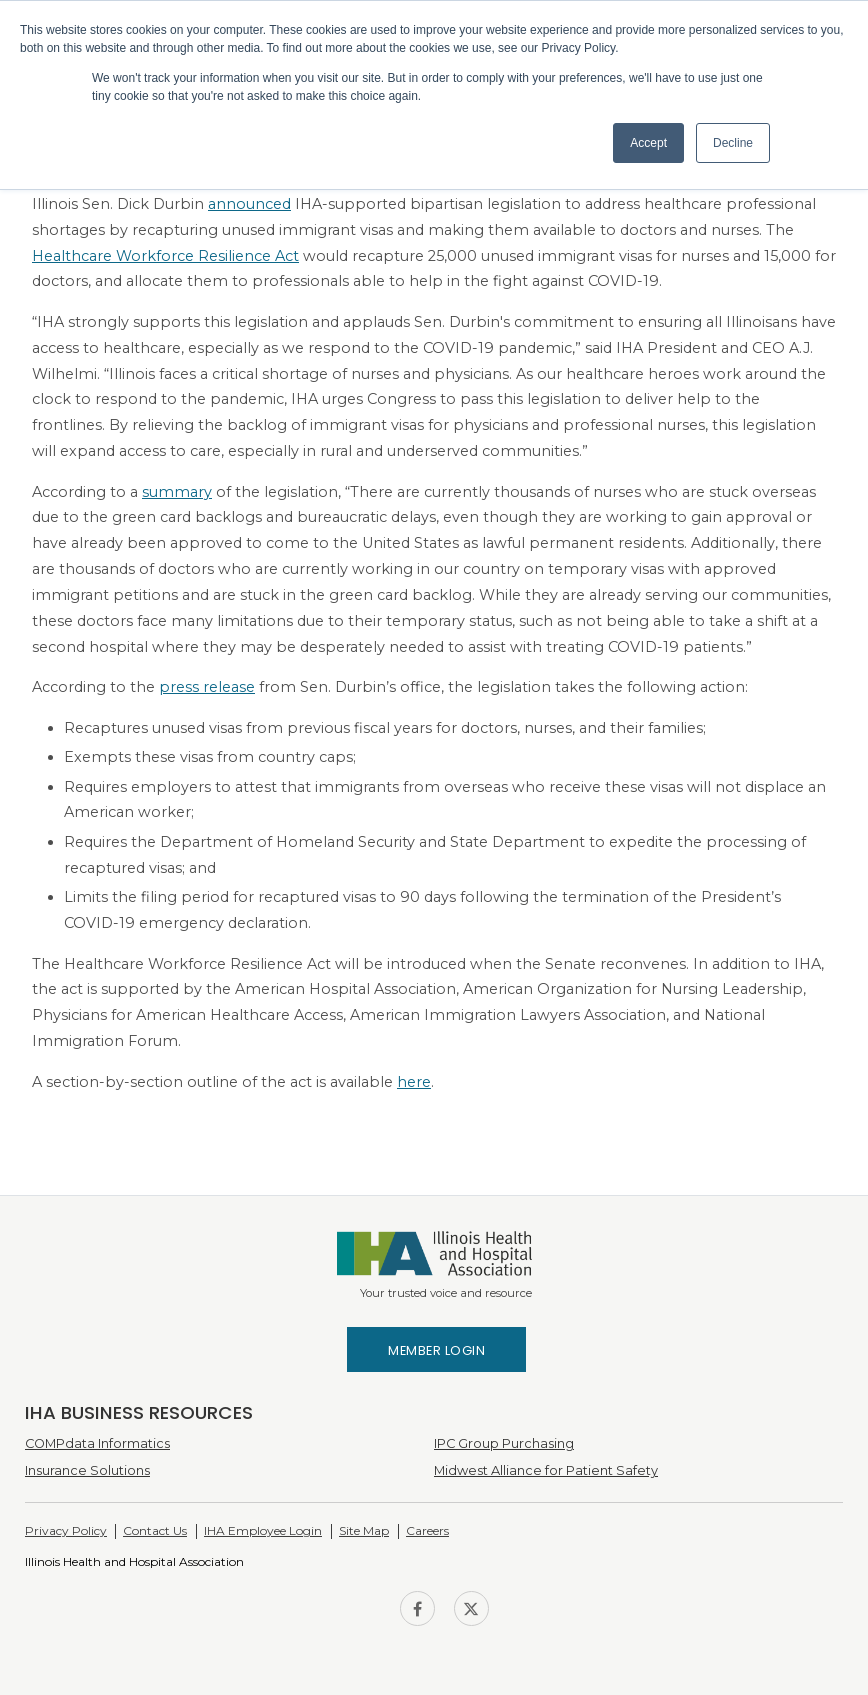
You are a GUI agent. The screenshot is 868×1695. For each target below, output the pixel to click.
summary (177, 492)
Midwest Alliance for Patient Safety (546, 1470)
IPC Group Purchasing (504, 1443)
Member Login (436, 1350)
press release (207, 687)
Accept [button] (648, 143)
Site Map (364, 1530)
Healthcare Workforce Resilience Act (165, 256)
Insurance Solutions (87, 1470)
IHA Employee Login (263, 1530)
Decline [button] (733, 143)
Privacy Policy (66, 1530)
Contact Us (155, 1530)
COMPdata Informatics (97, 1443)
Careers (427, 1530)
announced (249, 204)
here (414, 1082)
